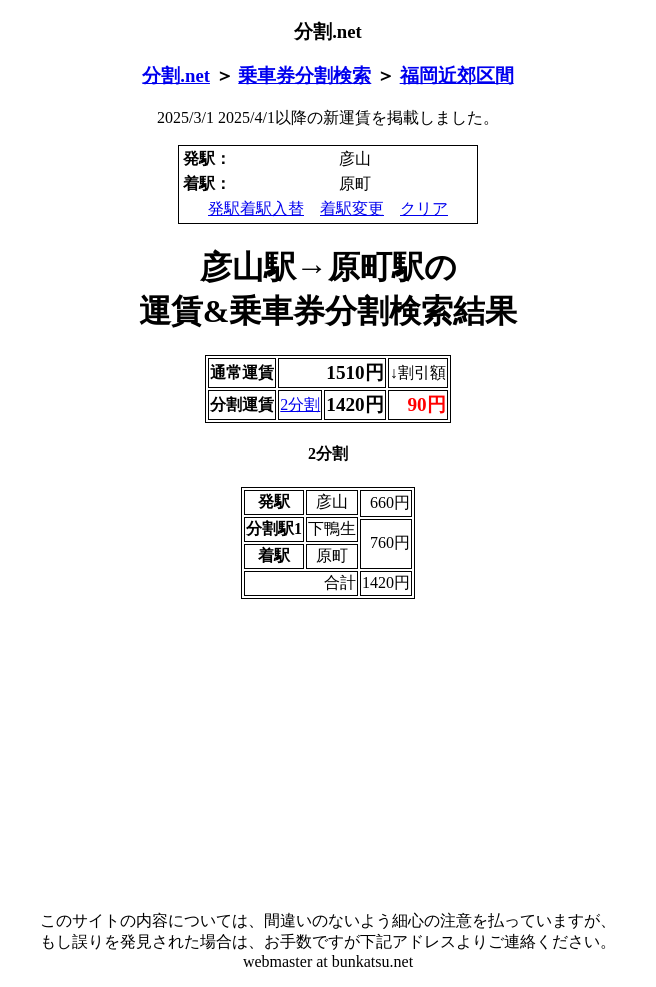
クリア (424, 208)
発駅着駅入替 (256, 208)
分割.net (176, 75)
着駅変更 (352, 208)
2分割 (300, 404)
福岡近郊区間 (457, 75)
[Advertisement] (328, 755)
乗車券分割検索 (304, 75)
